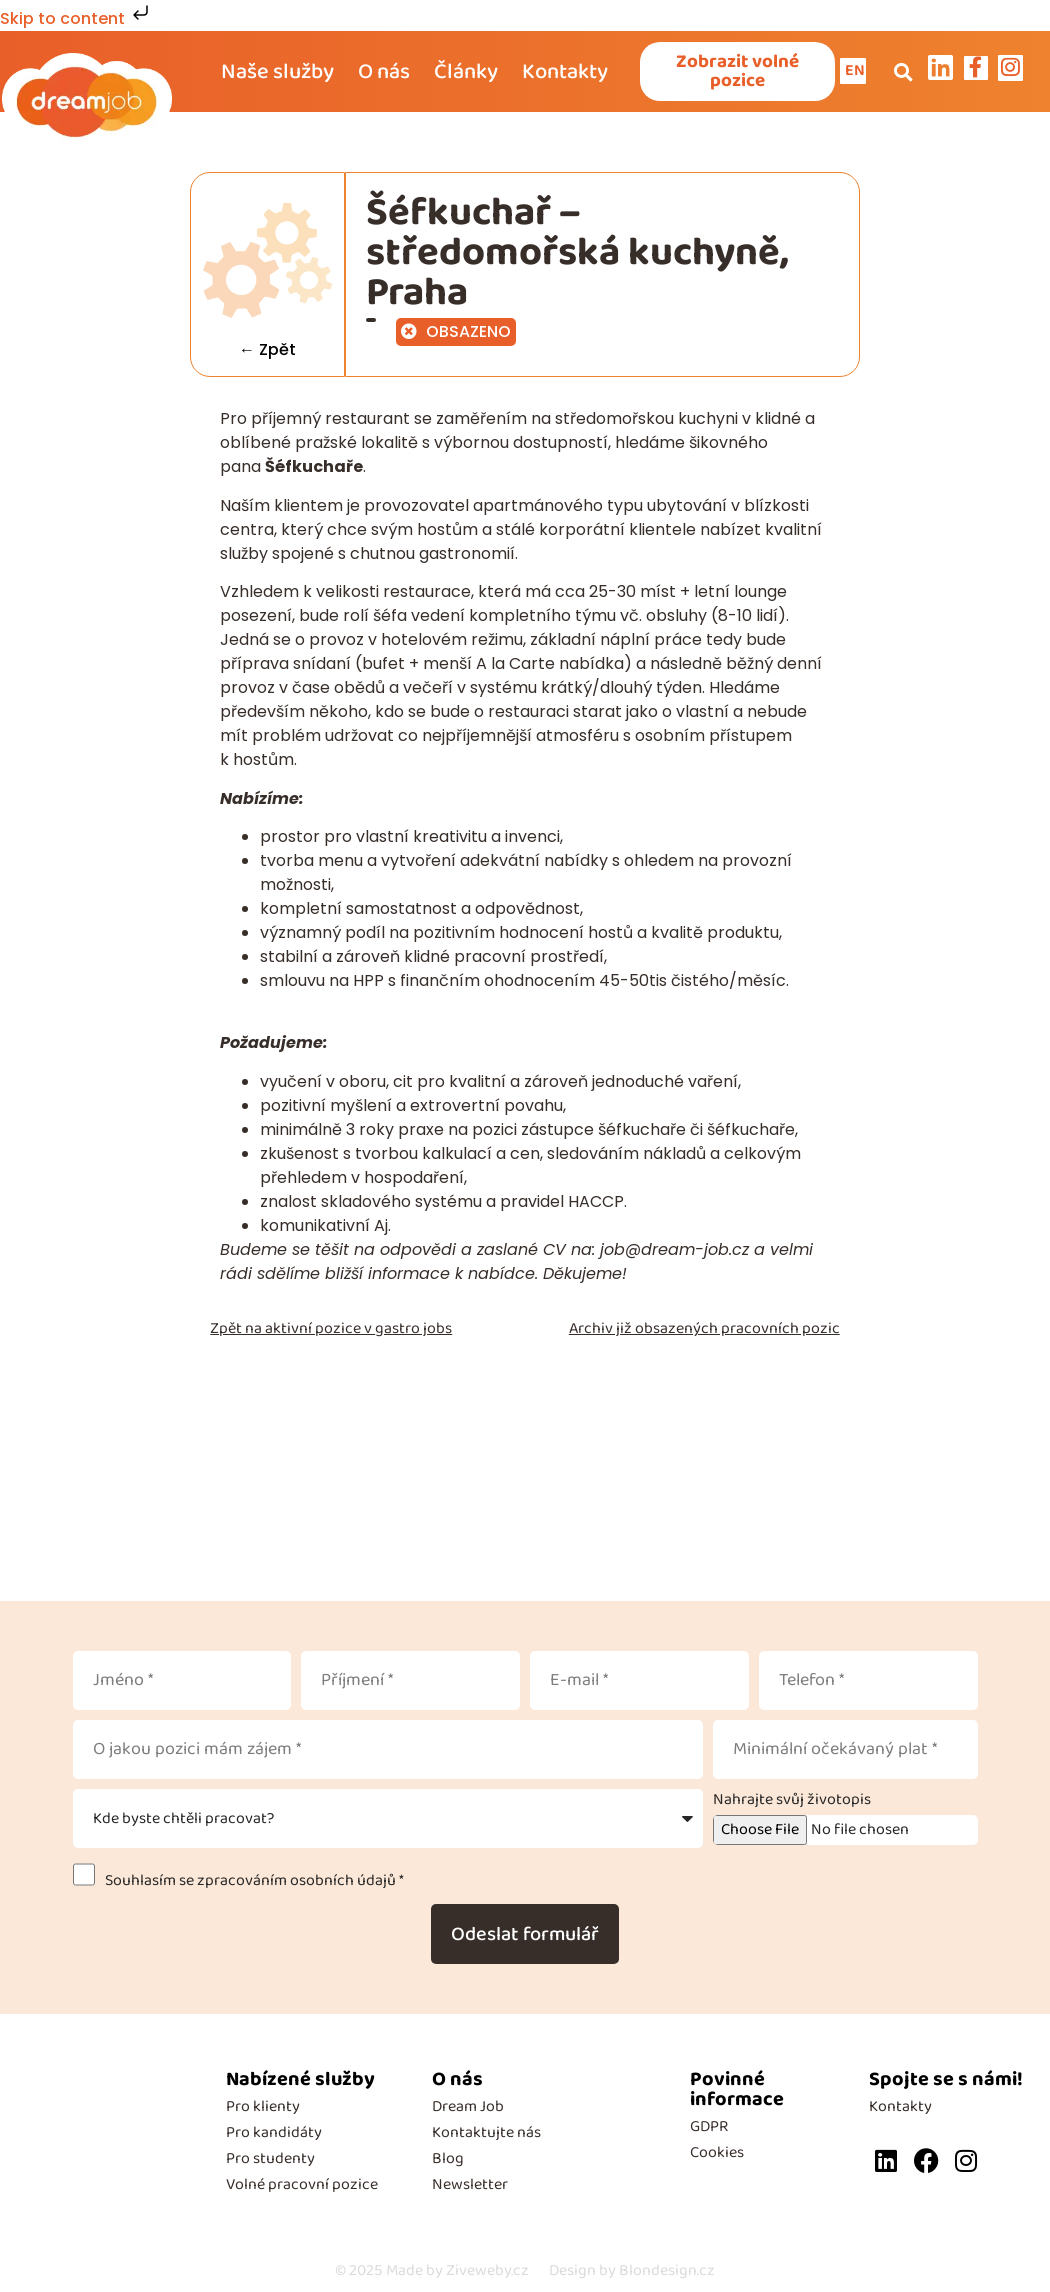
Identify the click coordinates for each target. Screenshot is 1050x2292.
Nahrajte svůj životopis (792, 1803)
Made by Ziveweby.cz (432, 2273)
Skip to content (76, 18)
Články (466, 73)
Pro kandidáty (274, 2135)
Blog (448, 2161)
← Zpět (268, 352)
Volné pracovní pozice (302, 2187)
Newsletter (470, 2187)
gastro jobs (413, 1331)
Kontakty (565, 73)
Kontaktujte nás (486, 2135)
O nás (384, 73)
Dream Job (468, 2109)
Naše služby (277, 73)
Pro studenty (270, 2161)
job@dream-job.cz (674, 1252)
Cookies (717, 2155)
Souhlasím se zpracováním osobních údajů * (251, 1883)
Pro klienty (263, 2109)
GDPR (709, 2129)
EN (857, 71)
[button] (903, 73)
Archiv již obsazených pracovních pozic (704, 1331)
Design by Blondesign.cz (632, 2273)
